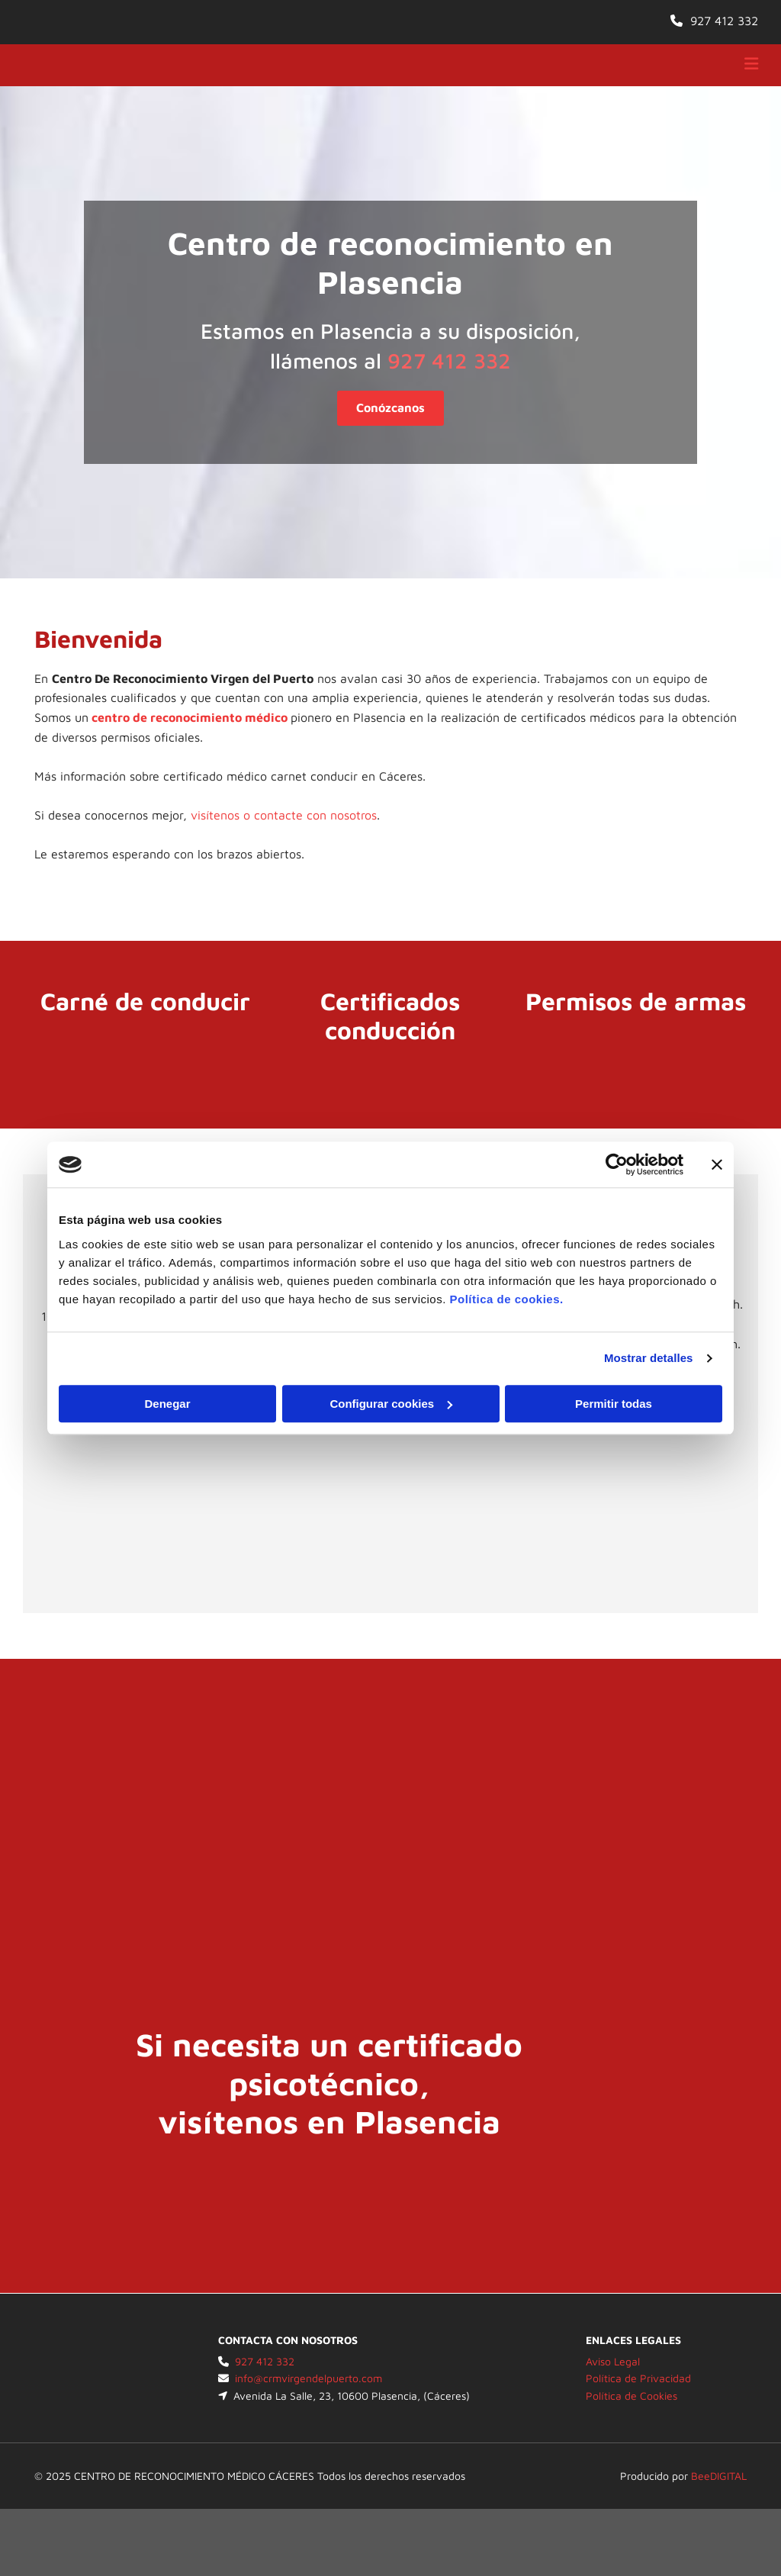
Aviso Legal (613, 2361)
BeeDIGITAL (719, 2475)
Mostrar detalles (648, 1357)
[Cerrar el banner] (717, 1164)
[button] (390, 408)
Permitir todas (613, 1403)
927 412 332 (724, 20)
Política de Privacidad (638, 2378)
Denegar (167, 1403)
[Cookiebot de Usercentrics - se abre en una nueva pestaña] (616, 1164)
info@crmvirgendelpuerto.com (308, 2378)
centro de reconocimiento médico (190, 717)
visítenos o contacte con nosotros (284, 815)
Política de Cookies (631, 2395)
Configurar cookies (390, 1403)
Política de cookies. (506, 1299)
